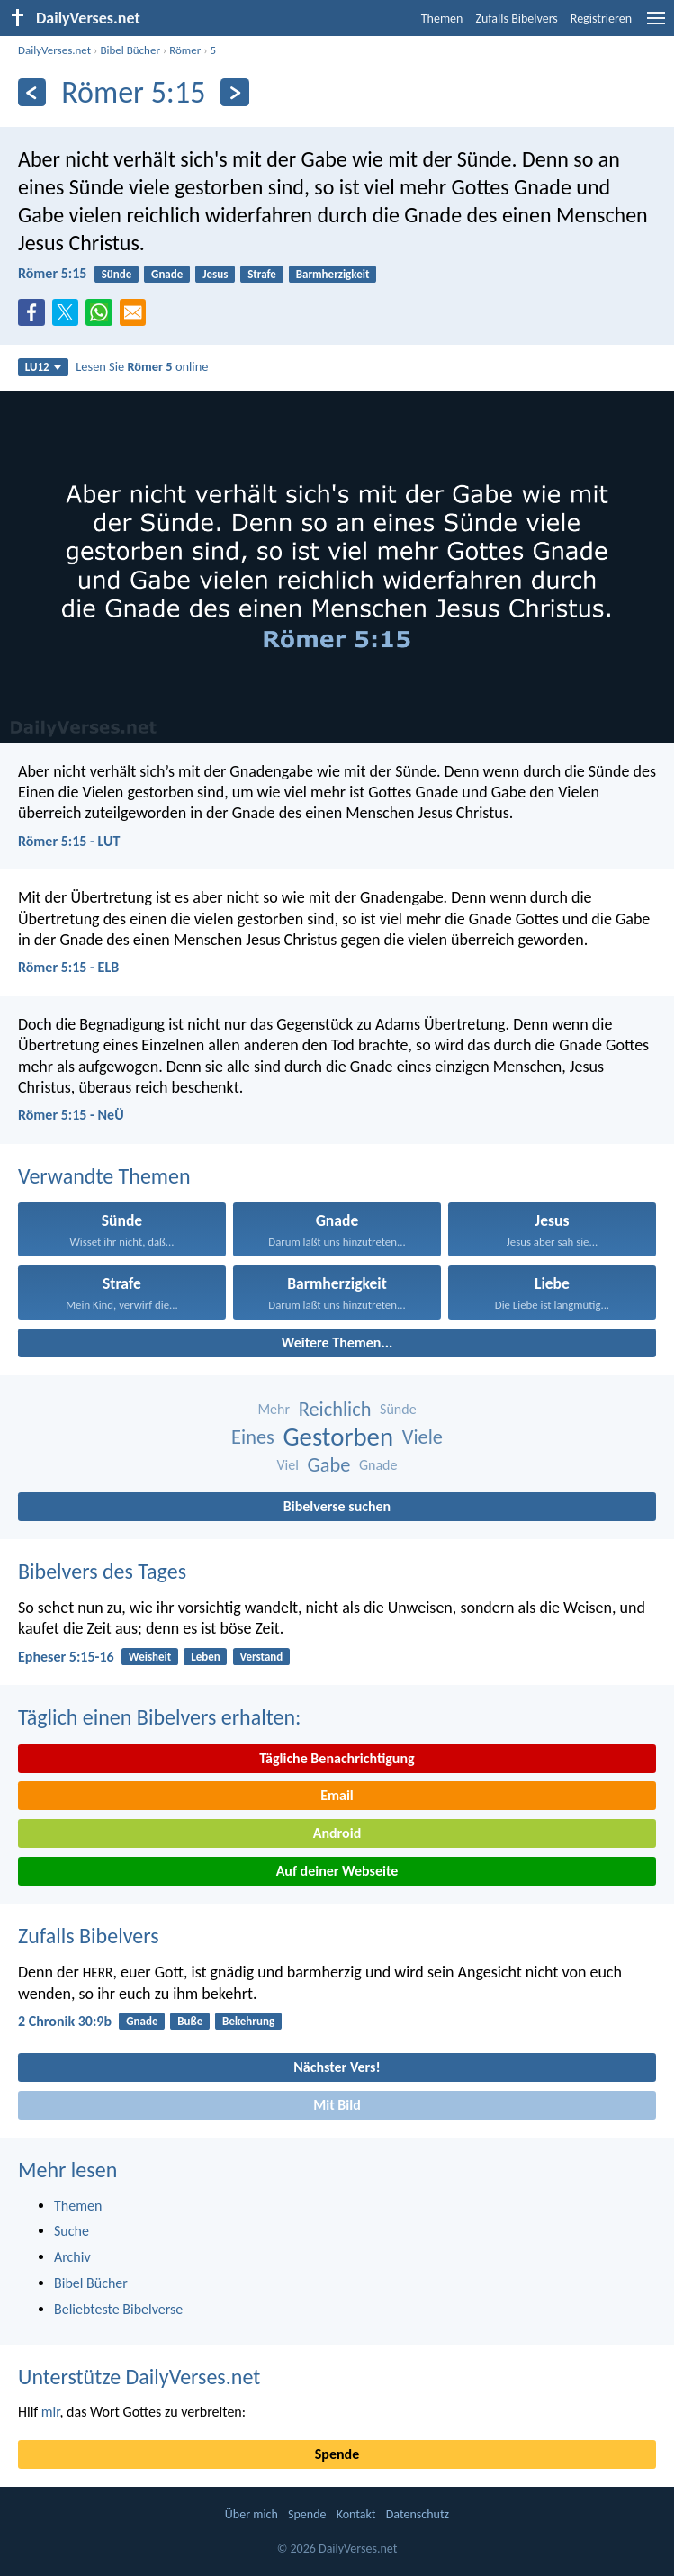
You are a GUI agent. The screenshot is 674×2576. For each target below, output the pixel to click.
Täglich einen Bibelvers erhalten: (159, 1717)
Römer (185, 50)
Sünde (117, 274)
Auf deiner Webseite (337, 1870)
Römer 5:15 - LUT (69, 841)
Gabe (329, 1465)
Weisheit (150, 1656)
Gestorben (338, 1437)
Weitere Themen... (337, 1342)
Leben (205, 1656)
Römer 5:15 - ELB (68, 967)
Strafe (261, 274)
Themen (442, 18)
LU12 (43, 367)
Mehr (273, 1409)
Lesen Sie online (142, 366)
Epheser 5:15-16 (66, 1656)
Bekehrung (248, 2021)
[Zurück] (32, 92)
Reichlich (335, 1409)
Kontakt (356, 2514)
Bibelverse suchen (337, 1506)
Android (337, 1833)
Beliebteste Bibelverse (118, 2309)
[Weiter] (234, 92)
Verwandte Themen (104, 1176)
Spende (337, 2454)
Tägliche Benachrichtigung (336, 1758)
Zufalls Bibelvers (516, 18)
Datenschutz (417, 2514)
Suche (71, 2230)
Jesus (215, 274)
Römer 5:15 (52, 273)
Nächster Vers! (336, 2067)
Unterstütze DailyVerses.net (139, 2377)
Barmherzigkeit (333, 274)
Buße (189, 2021)
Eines (252, 1437)
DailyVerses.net (54, 50)
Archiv (72, 2256)
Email (337, 1795)
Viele (422, 1437)
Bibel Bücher (130, 50)
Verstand (261, 1656)
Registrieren (601, 18)
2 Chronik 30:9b (65, 2021)
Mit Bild (337, 2104)
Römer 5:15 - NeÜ (71, 1114)
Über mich (251, 2514)
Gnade (167, 274)
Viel (288, 1464)
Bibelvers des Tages (102, 1571)
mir (50, 2411)
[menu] (656, 25)
